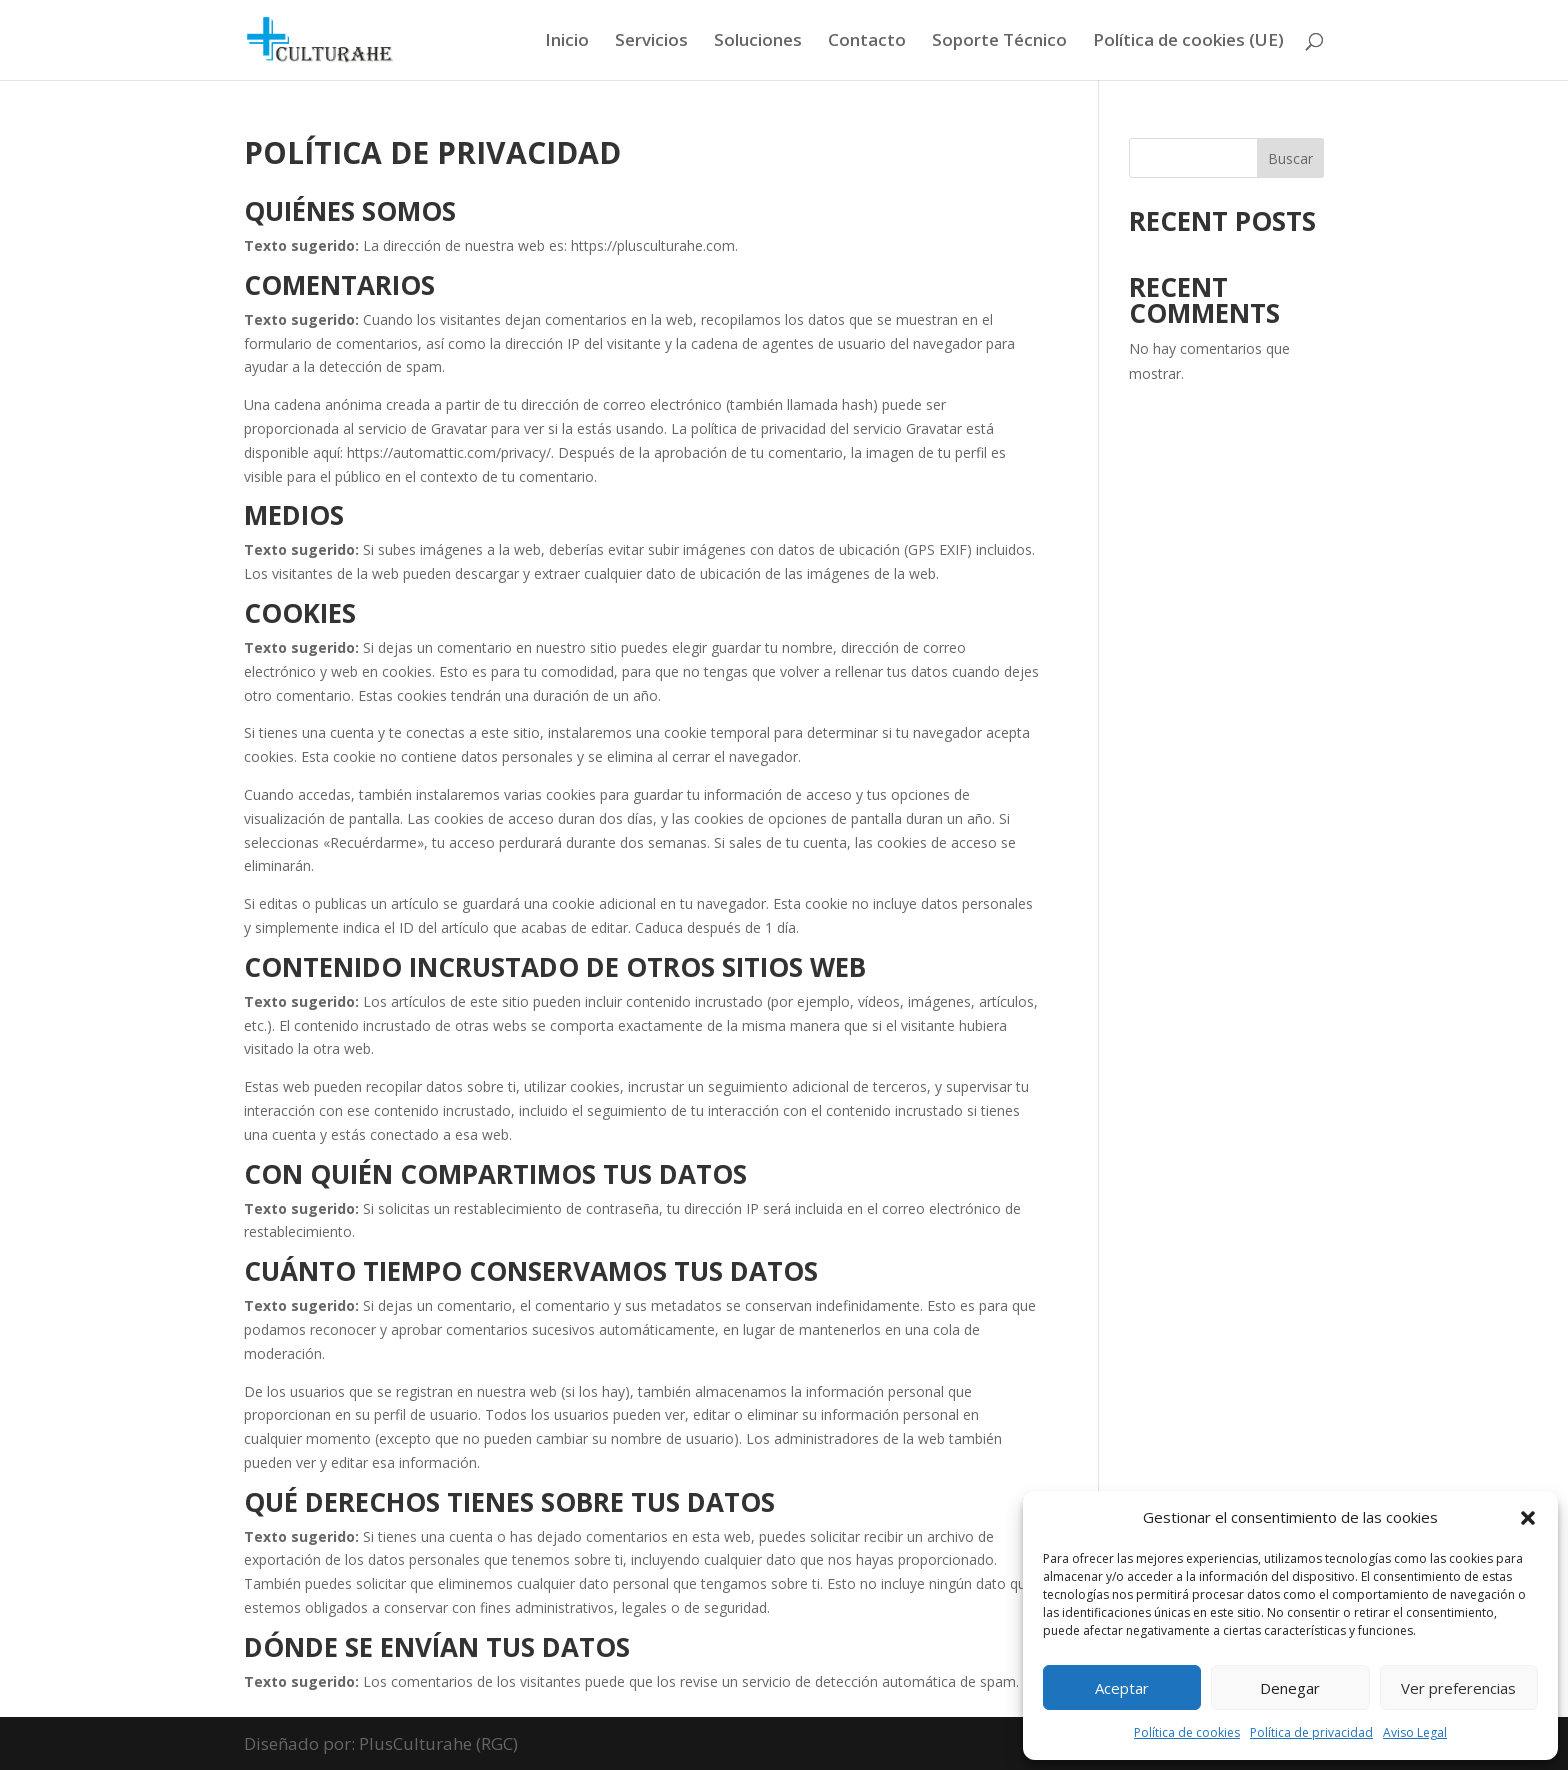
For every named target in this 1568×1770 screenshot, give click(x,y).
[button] (1528, 1518)
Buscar (1290, 158)
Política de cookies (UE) (1188, 42)
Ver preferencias (1458, 1688)
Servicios (651, 42)
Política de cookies (1187, 1732)
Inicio (567, 42)
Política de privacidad (1311, 1732)
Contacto (867, 42)
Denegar (1290, 1688)
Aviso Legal (1415, 1732)
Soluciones (758, 42)
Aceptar (1122, 1688)
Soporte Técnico (999, 42)
